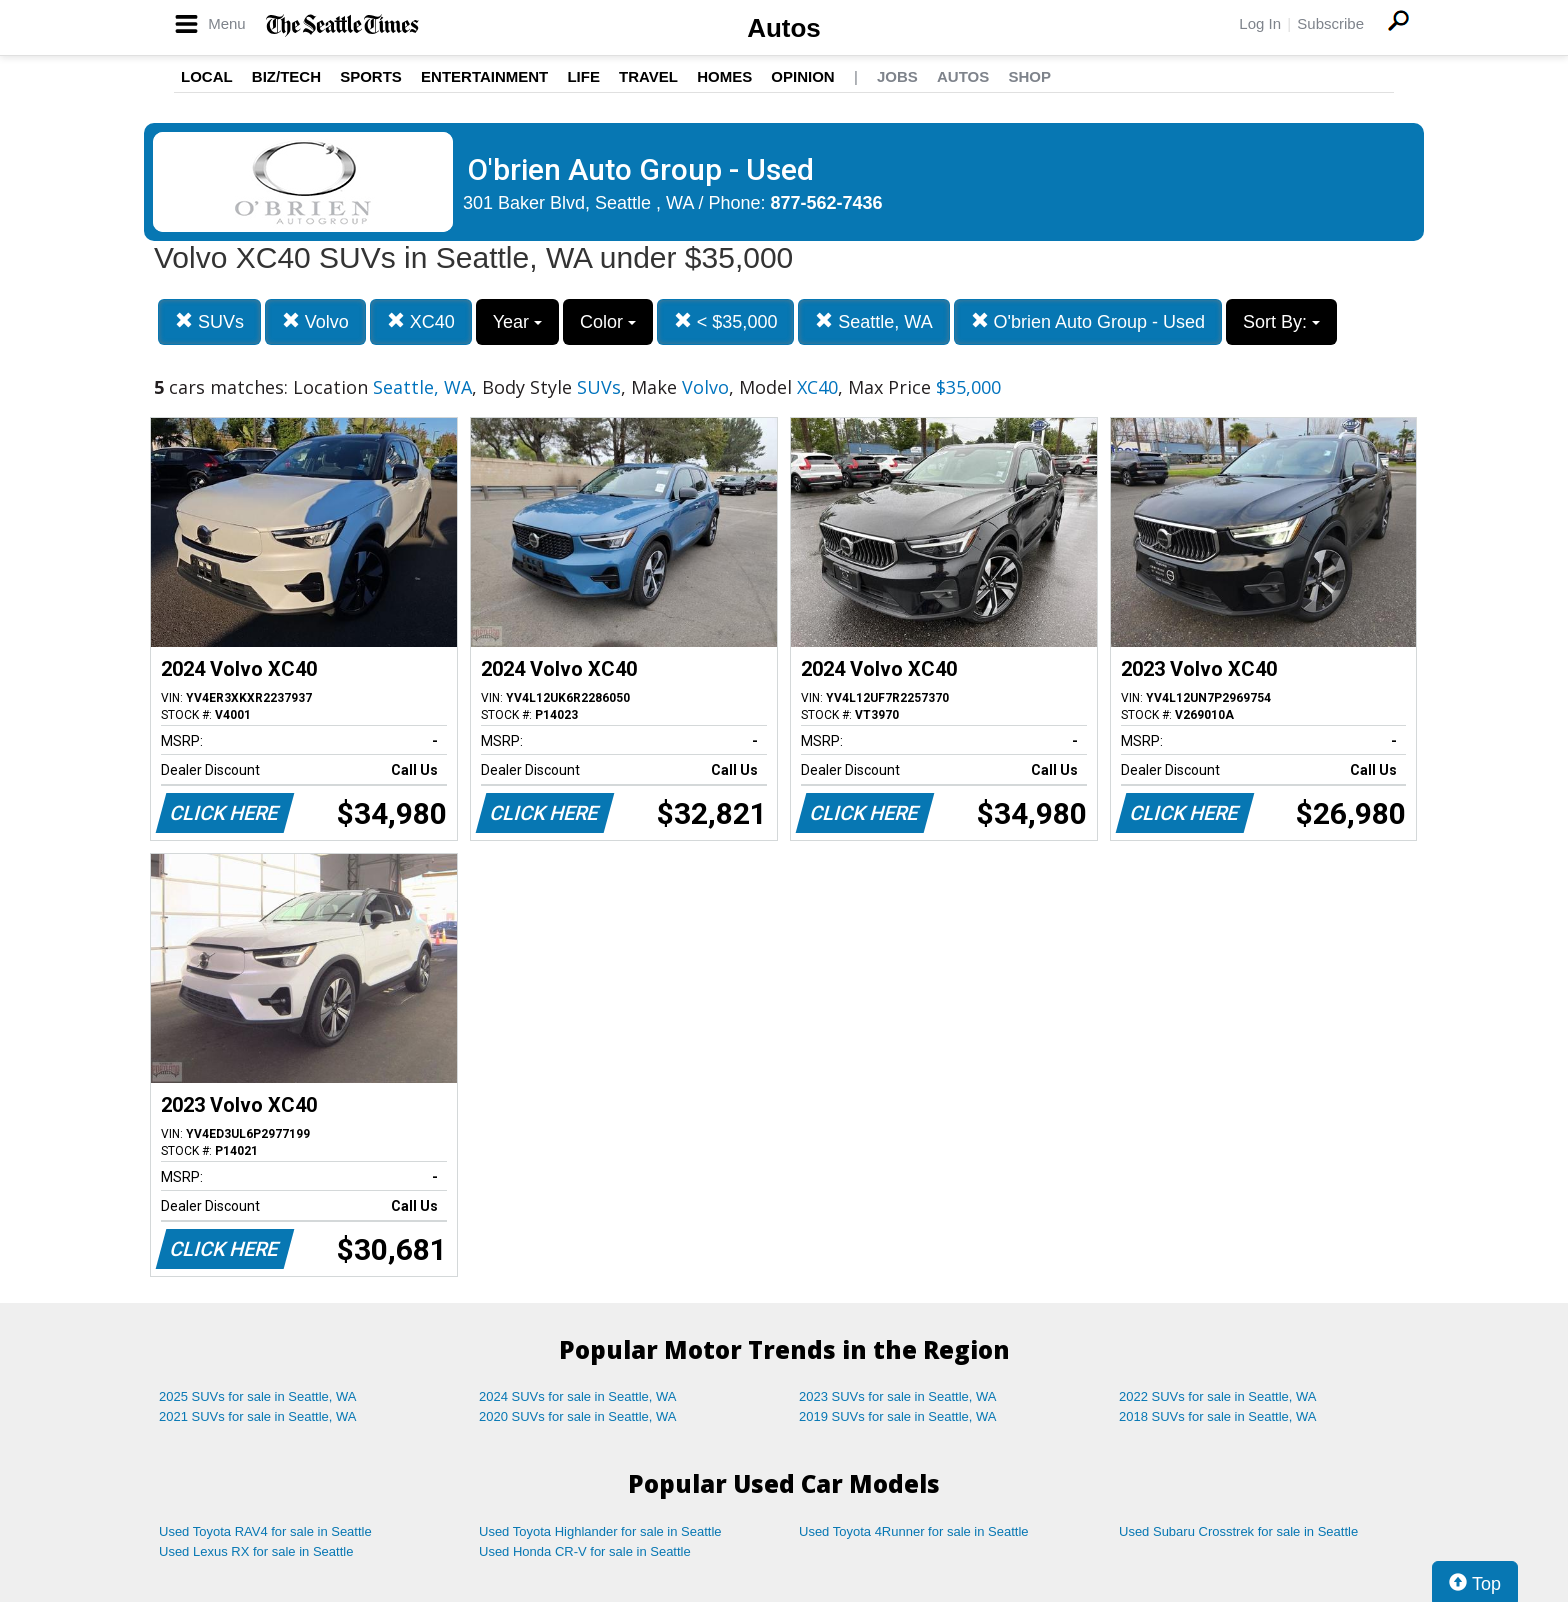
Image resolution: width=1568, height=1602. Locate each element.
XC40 (421, 321)
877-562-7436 (827, 203)
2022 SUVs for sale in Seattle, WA (1218, 1396)
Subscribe (1330, 23)
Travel (648, 76)
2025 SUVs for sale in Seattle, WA (258, 1396)
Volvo (315, 321)
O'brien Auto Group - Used (1088, 321)
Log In (1260, 23)
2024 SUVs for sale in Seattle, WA (578, 1396)
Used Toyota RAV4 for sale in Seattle (265, 1531)
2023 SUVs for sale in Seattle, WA (898, 1396)
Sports (371, 76)
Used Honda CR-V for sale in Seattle (585, 1551)
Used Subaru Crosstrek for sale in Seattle (1238, 1531)
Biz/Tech (286, 76)
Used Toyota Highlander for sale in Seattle (600, 1531)
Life (583, 76)
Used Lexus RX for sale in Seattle (256, 1551)
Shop (1029, 76)
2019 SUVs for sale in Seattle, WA (898, 1416)
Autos (784, 28)
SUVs (209, 321)
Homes (724, 76)
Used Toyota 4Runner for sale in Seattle (914, 1531)
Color (608, 322)
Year (517, 322)
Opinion (802, 76)
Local (207, 76)
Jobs (897, 76)
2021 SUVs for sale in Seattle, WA (258, 1416)
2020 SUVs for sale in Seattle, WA (578, 1416)
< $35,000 (726, 321)
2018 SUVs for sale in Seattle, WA (1218, 1416)
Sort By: (1281, 322)
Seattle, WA (873, 321)
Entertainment (484, 76)
